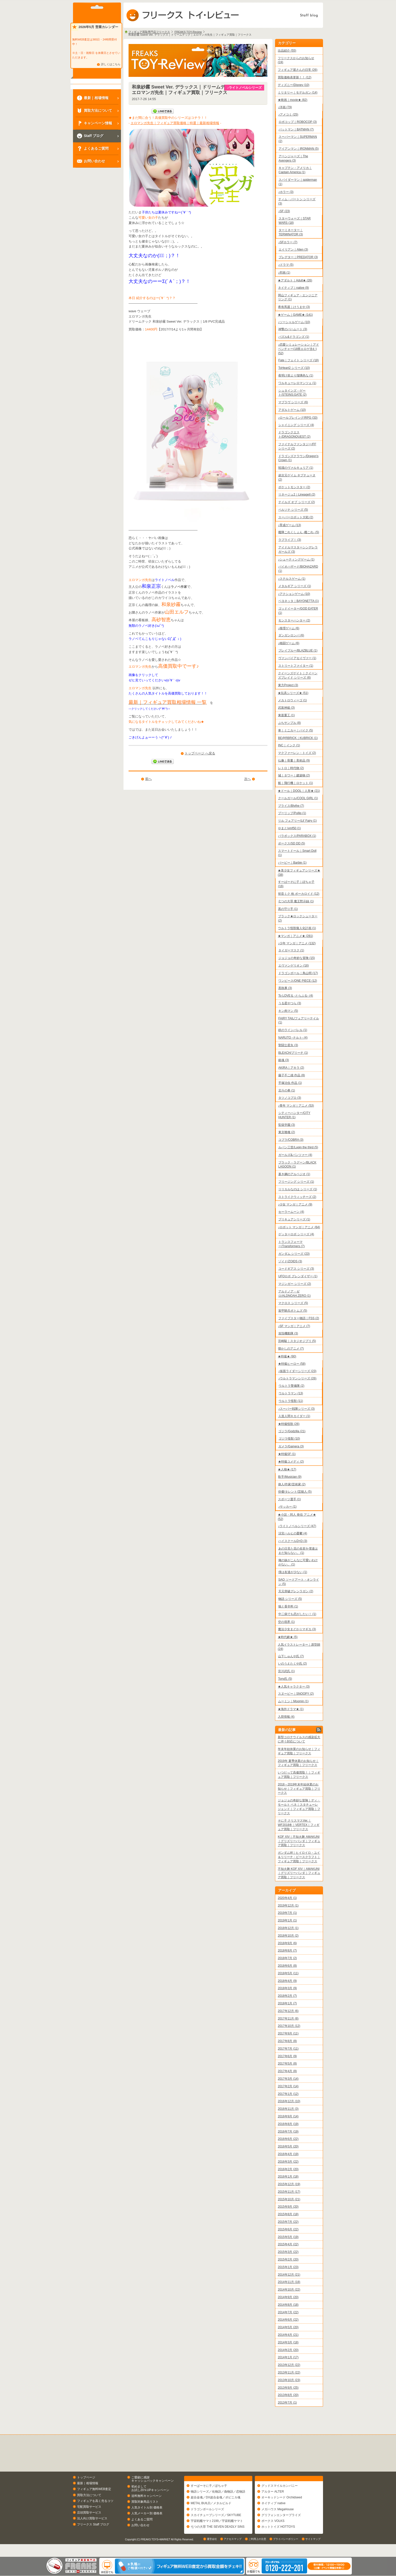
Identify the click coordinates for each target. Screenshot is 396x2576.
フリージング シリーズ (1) (296, 1181)
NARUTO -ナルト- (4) (293, 1037)
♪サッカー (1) (287, 1506)
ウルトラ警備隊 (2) (291, 1385)
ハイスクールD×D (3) (292, 1541)
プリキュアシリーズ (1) (294, 1219)
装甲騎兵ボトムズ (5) (292, 1310)
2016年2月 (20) (288, 2169)
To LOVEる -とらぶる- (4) (295, 995)
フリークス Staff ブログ (93, 2524)
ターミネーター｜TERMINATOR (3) (291, 232)
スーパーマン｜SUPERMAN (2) (298, 139)
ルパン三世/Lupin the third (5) (298, 1147)
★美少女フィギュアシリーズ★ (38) (299, 873)
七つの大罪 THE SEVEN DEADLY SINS (217, 2529)
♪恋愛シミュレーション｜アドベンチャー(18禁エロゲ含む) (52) (298, 349)
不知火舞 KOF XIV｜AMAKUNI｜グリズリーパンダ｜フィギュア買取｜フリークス (299, 1873)
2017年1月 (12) (288, 2094)
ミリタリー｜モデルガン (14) (297, 92)
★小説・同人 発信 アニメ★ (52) (297, 1517)
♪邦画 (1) (284, 272)
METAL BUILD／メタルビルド (211, 2505)
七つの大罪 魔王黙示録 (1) (296, 901)
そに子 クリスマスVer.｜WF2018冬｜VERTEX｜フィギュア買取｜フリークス (298, 1825)
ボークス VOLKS (272, 2523)
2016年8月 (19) (288, 2124)
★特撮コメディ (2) (291, 1461)
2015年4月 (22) (288, 2244)
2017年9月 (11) (288, 2033)
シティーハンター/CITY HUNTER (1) (294, 1115)
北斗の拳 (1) (286, 1090)
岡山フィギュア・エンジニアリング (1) (297, 297)
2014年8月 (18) (288, 2304)
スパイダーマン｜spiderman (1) (298, 182)
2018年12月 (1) (288, 1928)
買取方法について (89, 2495)
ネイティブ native (273, 2505)
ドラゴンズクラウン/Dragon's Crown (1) (298, 458)
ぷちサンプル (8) (289, 723)
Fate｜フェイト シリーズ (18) (298, 360)
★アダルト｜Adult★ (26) (295, 280)
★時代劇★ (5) (288, 1637)
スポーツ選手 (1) (289, 1499)
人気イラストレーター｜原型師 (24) (299, 1647)
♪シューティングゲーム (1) (296, 559)
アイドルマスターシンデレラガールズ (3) (298, 549)
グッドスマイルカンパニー (279, 2488)
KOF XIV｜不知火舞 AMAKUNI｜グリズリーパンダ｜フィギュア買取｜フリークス (299, 1841)
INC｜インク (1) (289, 745)
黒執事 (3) (285, 988)
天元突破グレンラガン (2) (295, 1591)
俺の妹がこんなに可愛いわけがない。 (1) (298, 1562)
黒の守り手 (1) (288, 909)
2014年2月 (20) (288, 2350)
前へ (148, 779)
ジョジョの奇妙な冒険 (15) (296, 958)
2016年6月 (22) (288, 2139)
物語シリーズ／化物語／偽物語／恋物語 (218, 2494)
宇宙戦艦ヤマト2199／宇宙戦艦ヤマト (217, 2523)
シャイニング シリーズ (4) (296, 425)
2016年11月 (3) (288, 2109)
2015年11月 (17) (289, 2191)
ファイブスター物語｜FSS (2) (298, 1318)
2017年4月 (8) (287, 2071)
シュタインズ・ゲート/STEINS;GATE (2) (292, 393)
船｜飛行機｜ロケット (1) (295, 783)
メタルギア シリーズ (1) (294, 586)
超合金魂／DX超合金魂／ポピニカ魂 (215, 2499)
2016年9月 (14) (288, 2116)
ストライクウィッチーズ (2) (297, 1197)
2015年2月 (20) (288, 2259)
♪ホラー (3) (285, 192)
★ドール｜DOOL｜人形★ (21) (299, 791)
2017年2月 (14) (288, 2086)
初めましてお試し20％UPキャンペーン (150, 2488)
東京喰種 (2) (286, 1132)
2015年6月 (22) (288, 2229)
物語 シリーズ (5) (290, 1599)
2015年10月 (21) (289, 2199)
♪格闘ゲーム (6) (288, 643)
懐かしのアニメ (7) (291, 1348)
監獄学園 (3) (286, 1125)
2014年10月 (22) (289, 2289)
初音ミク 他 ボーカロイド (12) (298, 893)
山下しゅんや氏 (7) (291, 1656)
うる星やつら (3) (289, 1003)
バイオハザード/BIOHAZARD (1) (298, 569)
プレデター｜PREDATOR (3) (298, 257)
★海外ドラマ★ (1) (291, 1709)
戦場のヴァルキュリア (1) (295, 467)
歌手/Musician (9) (290, 1477)
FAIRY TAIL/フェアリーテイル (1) (298, 1020)
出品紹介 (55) (287, 50)
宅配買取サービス (89, 2506)
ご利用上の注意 (257, 2551)
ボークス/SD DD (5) (291, 843)
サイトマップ (312, 2551)
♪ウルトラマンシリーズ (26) (297, 1378)
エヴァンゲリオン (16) (293, 965)
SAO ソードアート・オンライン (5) (298, 1582)
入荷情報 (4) (286, 1716)
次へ (247, 779)
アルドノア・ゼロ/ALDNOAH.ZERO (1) (294, 1293)
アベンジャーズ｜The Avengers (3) (293, 158)
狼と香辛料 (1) (288, 1606)
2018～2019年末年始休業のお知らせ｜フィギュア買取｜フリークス (299, 1789)
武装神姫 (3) (286, 707)
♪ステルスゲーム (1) (291, 578)
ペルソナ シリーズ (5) (293, 509)
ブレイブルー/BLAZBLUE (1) (297, 650)
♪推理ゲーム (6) (288, 628)
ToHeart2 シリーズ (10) (294, 368)
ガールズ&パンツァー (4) (295, 1155)
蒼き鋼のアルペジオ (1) (294, 1174)
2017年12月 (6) (288, 2011)
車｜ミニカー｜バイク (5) (295, 730)
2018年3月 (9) (287, 1988)
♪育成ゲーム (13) (289, 525)
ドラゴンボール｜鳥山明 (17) (298, 973)
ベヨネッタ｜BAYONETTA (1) (298, 601)
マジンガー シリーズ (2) (294, 1284)
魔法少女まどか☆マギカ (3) (297, 1629)
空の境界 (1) (286, 1622)
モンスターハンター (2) (294, 620)
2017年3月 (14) (288, 2078)
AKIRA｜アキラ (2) (291, 1067)
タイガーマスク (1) (291, 950)
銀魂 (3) (283, 1060)
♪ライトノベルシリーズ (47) (297, 1526)
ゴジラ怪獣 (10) (289, 1438)
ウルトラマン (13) (291, 1393)
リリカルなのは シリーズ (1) (297, 1189)
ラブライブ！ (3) (289, 540)
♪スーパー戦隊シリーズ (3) (296, 1408)
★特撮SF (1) (286, 1454)
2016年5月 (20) (288, 2146)
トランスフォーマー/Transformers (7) (291, 1244)
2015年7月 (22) (288, 2222)
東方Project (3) (288, 685)
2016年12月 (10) (289, 2101)
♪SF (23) (284, 211)
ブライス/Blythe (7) (291, 806)
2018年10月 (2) (288, 1935)
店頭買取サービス (89, 2512)
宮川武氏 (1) (286, 1671)
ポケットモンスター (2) (294, 487)
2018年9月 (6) (287, 1943)
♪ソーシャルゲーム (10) (294, 322)
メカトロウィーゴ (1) (292, 700)
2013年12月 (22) (289, 2365)
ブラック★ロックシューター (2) (297, 918)
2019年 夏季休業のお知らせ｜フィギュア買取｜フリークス (298, 1763)
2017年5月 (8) (287, 2063)
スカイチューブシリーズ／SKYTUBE (216, 2517)
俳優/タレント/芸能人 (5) (295, 1491)
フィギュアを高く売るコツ (95, 2501)
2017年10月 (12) (289, 2026)
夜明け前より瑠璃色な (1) (295, 375)
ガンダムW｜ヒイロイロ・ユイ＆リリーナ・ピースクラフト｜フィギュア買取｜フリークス (299, 1857)
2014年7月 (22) (288, 2312)
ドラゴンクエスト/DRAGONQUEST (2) (294, 434)
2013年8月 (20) (288, 2395)
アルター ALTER (272, 2494)
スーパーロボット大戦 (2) (295, 517)
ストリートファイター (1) (295, 665)
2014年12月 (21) (289, 2274)
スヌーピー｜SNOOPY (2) (296, 1693)
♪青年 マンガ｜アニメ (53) (296, 1105)
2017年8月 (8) (287, 2041)
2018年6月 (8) (287, 1965)
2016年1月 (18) (288, 2176)
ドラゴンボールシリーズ (207, 2511)
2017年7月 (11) (288, 2048)
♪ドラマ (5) (285, 264)
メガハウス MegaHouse (277, 2511)
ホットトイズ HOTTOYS (278, 2529)
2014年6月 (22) (288, 2319)
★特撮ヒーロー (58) (292, 1363)
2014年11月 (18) (289, 2282)
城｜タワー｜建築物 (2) (294, 775)
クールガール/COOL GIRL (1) (298, 798)
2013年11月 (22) (289, 2372)
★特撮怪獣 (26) (289, 1424)
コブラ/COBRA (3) (290, 1139)
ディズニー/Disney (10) (293, 85)
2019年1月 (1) (287, 1920)
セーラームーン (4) (291, 1212)
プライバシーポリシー (285, 2551)
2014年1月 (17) (288, 2357)
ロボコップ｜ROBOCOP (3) (298, 122)
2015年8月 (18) (288, 2214)
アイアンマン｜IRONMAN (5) (299, 148)
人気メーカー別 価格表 (146, 2513)
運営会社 (212, 2551)
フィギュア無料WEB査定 (94, 2489)
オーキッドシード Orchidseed (281, 2499)
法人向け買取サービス (92, 2518)
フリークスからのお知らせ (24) (296, 60)
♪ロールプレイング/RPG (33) (297, 417)
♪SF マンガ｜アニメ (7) (294, 1326)
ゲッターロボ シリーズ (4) (296, 1234)
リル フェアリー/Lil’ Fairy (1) (297, 820)
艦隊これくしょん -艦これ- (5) (298, 532)
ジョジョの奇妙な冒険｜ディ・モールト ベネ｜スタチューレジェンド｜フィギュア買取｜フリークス (299, 1807)
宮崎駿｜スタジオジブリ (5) (297, 1341)
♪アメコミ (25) (288, 114)
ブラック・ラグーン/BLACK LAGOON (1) (297, 1165)
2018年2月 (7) (287, 1996)
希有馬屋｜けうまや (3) (294, 307)
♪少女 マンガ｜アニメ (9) (295, 1204)
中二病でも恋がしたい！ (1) (297, 1614)
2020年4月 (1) (287, 1898)
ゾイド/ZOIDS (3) (290, 1261)
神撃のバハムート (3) (292, 329)
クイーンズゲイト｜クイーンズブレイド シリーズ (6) (297, 675)
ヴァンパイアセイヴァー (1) (297, 658)
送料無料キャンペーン (146, 2496)
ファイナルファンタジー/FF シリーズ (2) (297, 446)
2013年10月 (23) (289, 2380)
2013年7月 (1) (287, 2402)
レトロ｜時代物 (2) (291, 768)
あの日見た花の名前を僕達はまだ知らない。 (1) (298, 1551)
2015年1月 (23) (288, 2267)
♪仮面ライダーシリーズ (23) (297, 1371)
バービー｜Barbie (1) (292, 862)
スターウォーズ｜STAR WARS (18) (295, 221)
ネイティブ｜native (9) (293, 287)
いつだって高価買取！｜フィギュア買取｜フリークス (299, 1775)
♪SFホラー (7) (287, 242)
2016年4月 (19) (288, 2154)
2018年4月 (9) (287, 1981)
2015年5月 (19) (288, 2237)
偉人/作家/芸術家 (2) (292, 1484)
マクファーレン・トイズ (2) (297, 753)
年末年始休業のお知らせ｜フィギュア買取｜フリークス (299, 1751)
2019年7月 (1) (287, 1913)
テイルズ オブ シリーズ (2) (296, 502)
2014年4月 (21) (288, 2335)
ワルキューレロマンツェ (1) (297, 383)
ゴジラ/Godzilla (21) (291, 1431)
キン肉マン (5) (288, 1011)
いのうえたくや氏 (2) (292, 1663)
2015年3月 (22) (288, 2252)
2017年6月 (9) (287, 2056)
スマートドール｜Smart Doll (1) (297, 853)
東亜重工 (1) (286, 715)
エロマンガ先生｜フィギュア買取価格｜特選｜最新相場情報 (175, 123)
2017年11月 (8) (288, 2018)
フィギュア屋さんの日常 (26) (297, 70)
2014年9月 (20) (288, 2297)
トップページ (86, 2477)
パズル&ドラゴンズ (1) (293, 337)
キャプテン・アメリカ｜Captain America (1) (295, 170)
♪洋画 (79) (285, 107)
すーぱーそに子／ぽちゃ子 (209, 2488)
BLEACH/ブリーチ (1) (293, 1053)
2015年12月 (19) (289, 2184)
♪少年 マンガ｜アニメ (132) (297, 943)
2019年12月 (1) (288, 1905)
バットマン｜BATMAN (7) (296, 129)
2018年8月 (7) (287, 1950)
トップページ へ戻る (200, 753)
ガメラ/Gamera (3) (291, 1446)
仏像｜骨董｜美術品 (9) (294, 760)
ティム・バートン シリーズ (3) (296, 201)
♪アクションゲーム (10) (294, 594)
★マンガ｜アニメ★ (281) (295, 936)
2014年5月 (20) (288, 2327)
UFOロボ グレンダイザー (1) (297, 1276)
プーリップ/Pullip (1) (292, 813)
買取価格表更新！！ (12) (294, 77)
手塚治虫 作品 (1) (290, 1083)
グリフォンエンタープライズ (281, 2517)
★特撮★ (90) (287, 1356)
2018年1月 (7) (287, 2003)
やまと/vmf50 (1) (289, 828)
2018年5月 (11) (288, 1973)
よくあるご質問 (142, 2519)
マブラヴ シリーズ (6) (293, 402)
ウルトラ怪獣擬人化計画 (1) (297, 928)
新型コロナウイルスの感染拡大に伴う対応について (299, 1739)
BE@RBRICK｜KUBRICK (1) (298, 738)
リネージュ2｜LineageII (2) (296, 494)
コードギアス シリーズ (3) (296, 1268)
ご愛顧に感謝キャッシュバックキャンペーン (152, 2479)
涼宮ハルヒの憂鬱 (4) (292, 1533)
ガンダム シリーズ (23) (294, 1254)
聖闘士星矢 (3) (288, 1045)
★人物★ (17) (287, 1469)
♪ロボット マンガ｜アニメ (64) (299, 1227)
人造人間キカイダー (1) (294, 1416)
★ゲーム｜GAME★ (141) (295, 315)
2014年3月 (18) (288, 2342)
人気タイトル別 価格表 (146, 2507)
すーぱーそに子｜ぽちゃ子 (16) (296, 884)
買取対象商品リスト (145, 2501)
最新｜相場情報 (87, 2483)
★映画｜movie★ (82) (292, 100)
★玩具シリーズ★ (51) (293, 693)
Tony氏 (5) (285, 1679)
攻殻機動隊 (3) (288, 1333)
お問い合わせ (140, 2525)
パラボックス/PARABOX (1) (297, 836)
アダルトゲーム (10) (292, 410)
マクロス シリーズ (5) (293, 1303)
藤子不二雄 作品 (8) (291, 1075)
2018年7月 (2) (287, 1958)
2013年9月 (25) (288, 2387)
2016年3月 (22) (288, 2161)
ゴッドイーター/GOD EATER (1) (298, 611)
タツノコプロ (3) (289, 1098)
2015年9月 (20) (288, 2206)
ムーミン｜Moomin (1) (293, 1701)
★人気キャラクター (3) (294, 1686)
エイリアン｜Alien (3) (293, 249)
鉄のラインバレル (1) (292, 1030)
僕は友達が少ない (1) (292, 1572)
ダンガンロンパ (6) (291, 635)
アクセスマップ (232, 2551)
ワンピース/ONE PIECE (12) (297, 980)
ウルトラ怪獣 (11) (291, 1401)
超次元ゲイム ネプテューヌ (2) (296, 477)
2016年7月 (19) (288, 2131)
